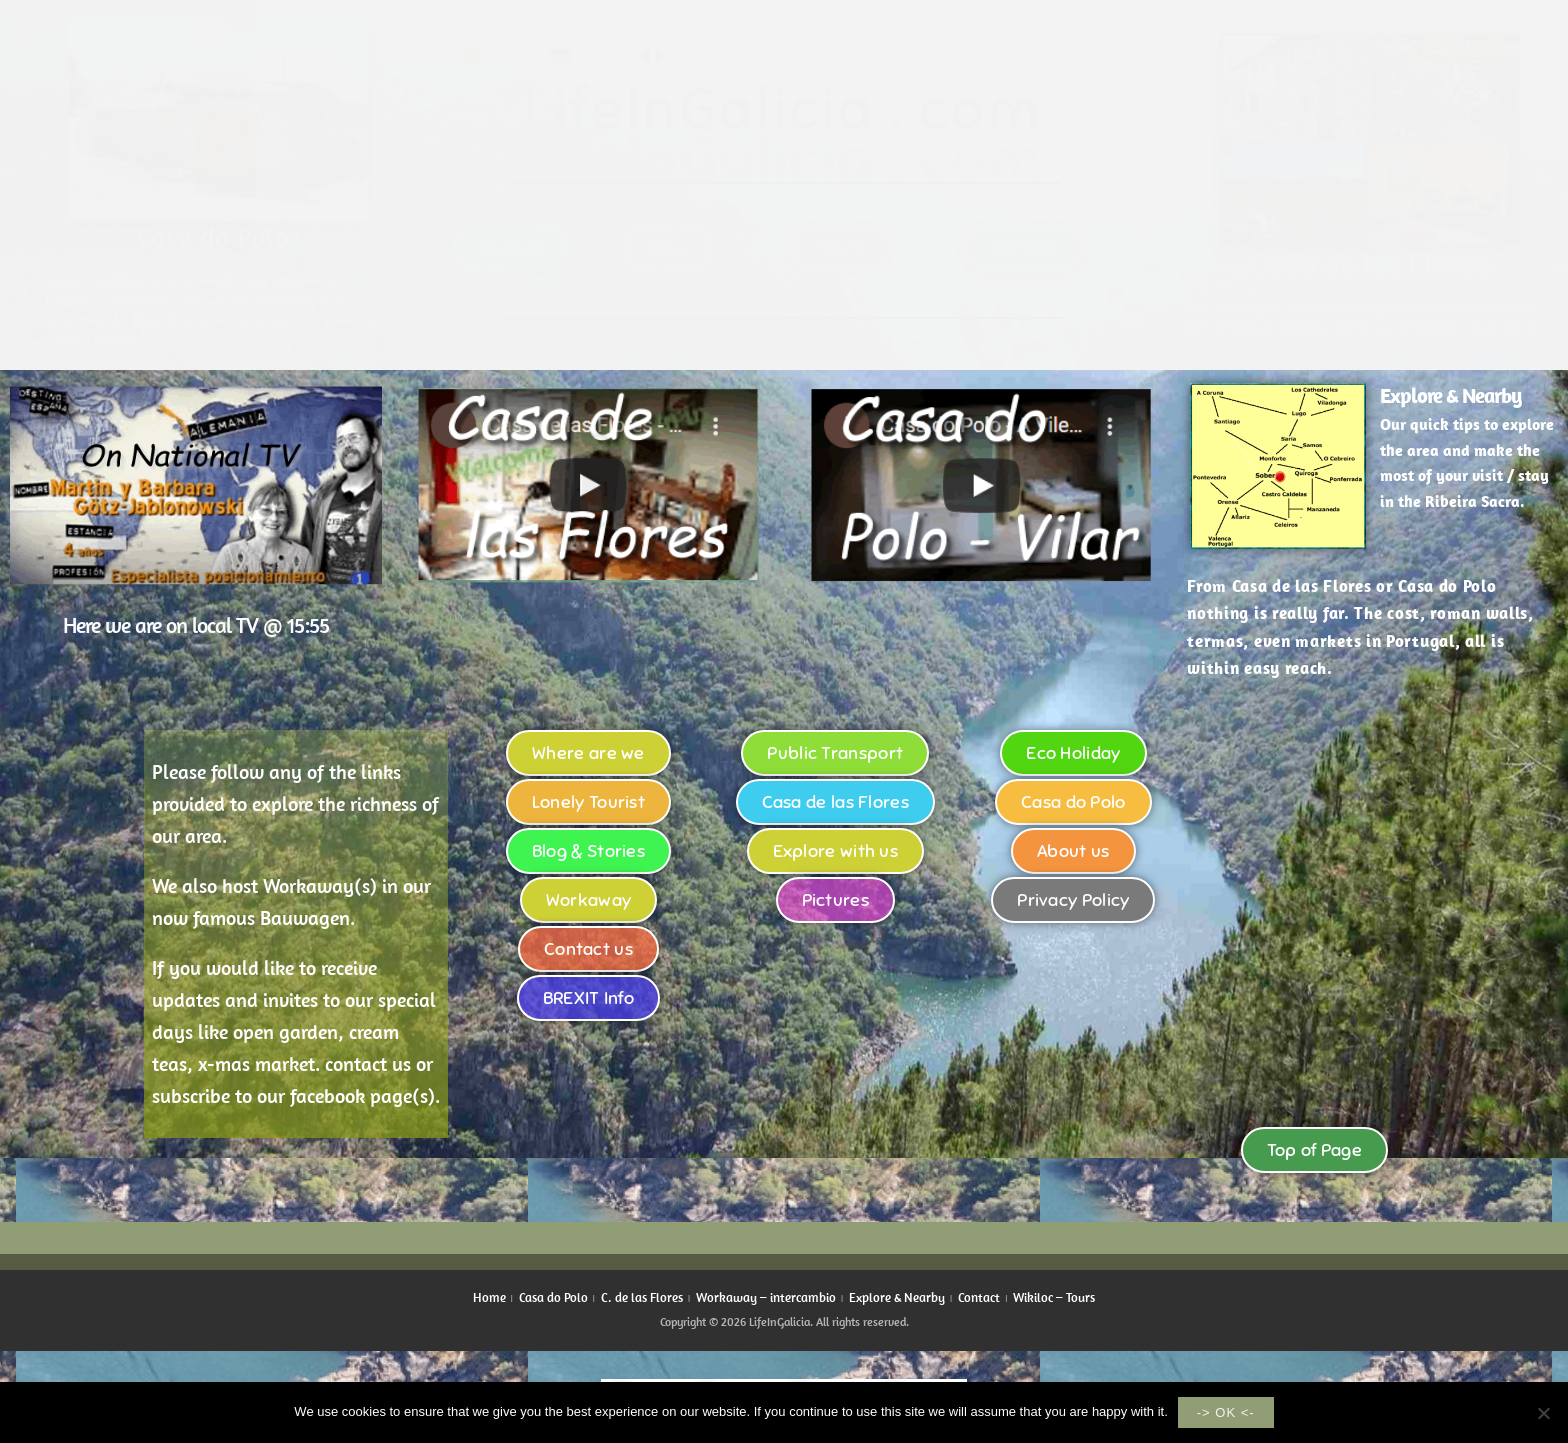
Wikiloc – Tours (1054, 1297)
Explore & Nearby (1450, 395)
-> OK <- (1226, 1412)
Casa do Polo (553, 1297)
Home (489, 1297)
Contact (979, 1297)
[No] (1543, 1413)
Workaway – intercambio (766, 1297)
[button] (588, 484)
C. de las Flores (642, 1297)
